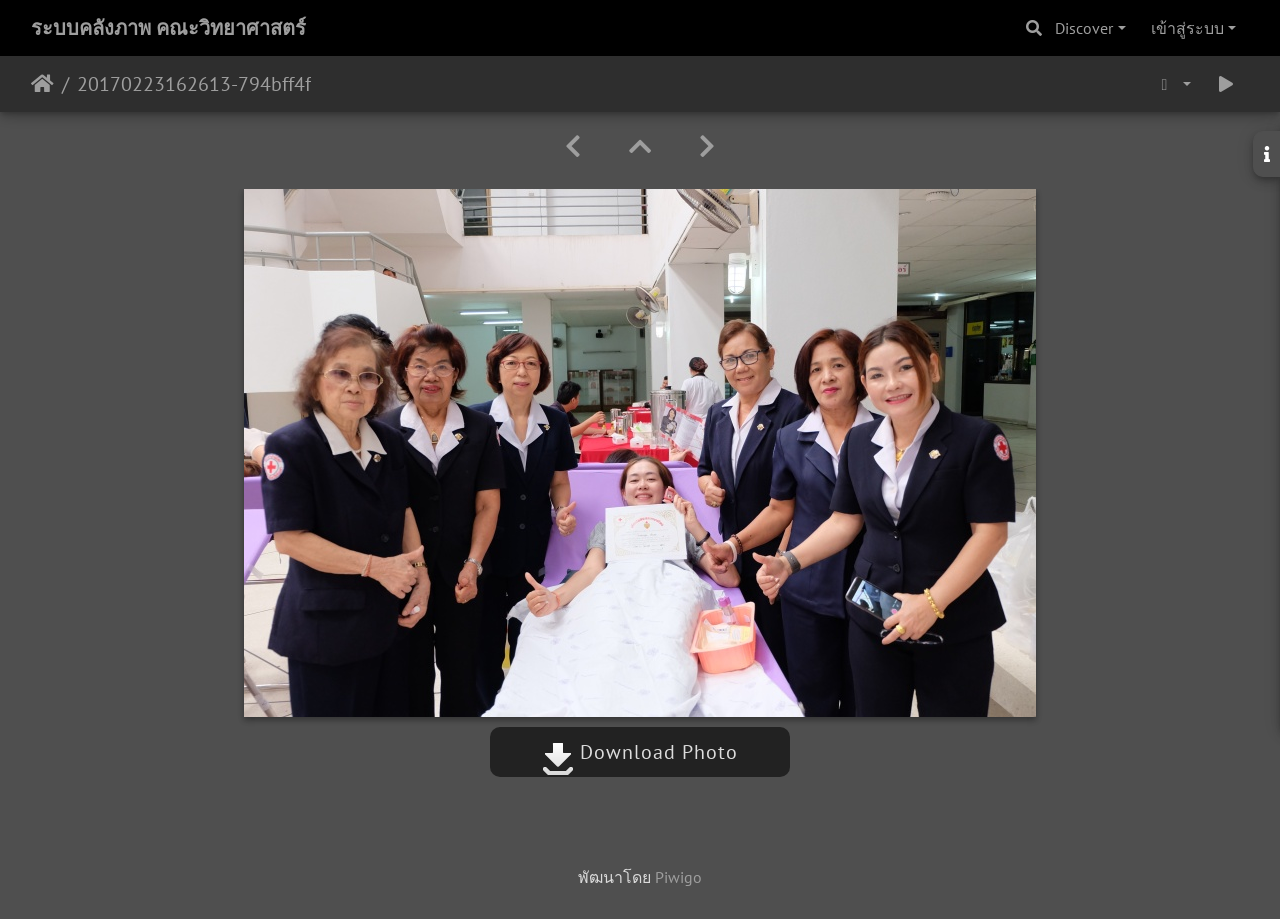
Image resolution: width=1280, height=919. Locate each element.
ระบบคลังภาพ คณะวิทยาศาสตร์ (168, 28)
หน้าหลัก (42, 84)
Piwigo (678, 877)
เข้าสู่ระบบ (1187, 28)
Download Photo (640, 752)
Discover (1084, 28)
